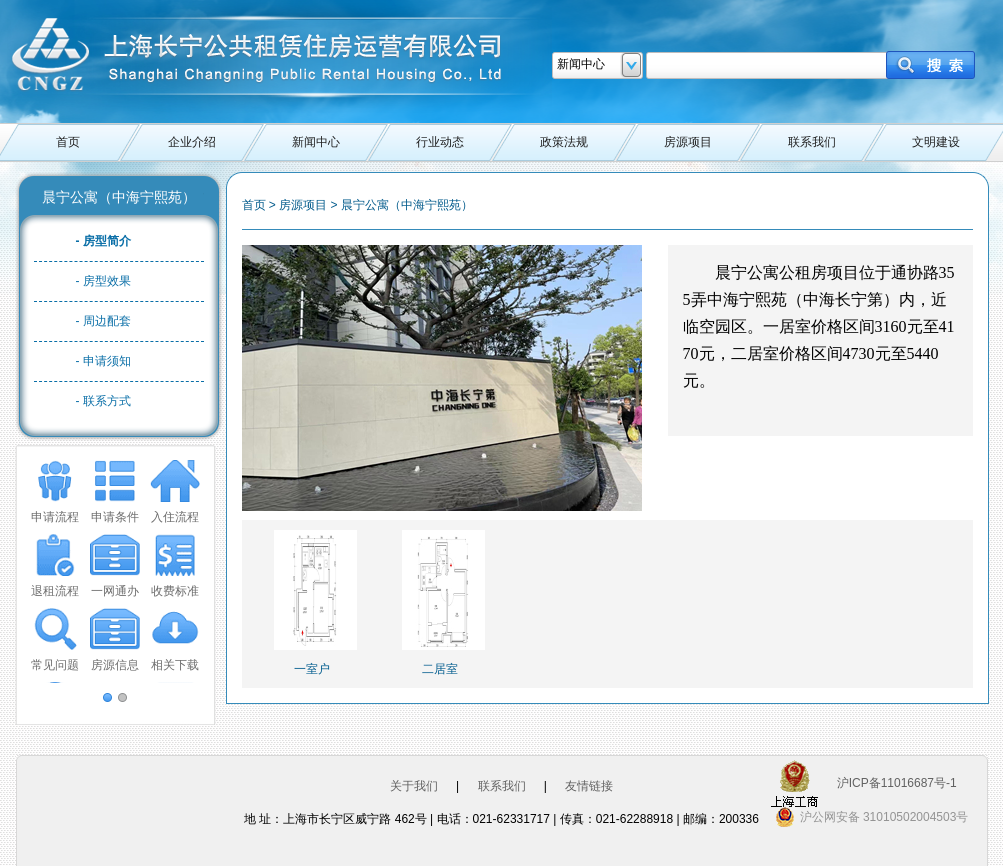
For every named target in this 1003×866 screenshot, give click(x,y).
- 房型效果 (103, 281)
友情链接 (589, 786)
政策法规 (564, 142)
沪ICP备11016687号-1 (897, 783)
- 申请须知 (103, 361)
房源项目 (688, 142)
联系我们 (812, 142)
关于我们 (414, 786)
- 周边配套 (103, 321)
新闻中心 (316, 142)
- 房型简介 (103, 241)
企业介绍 (192, 142)
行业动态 (440, 142)
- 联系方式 (103, 401)
